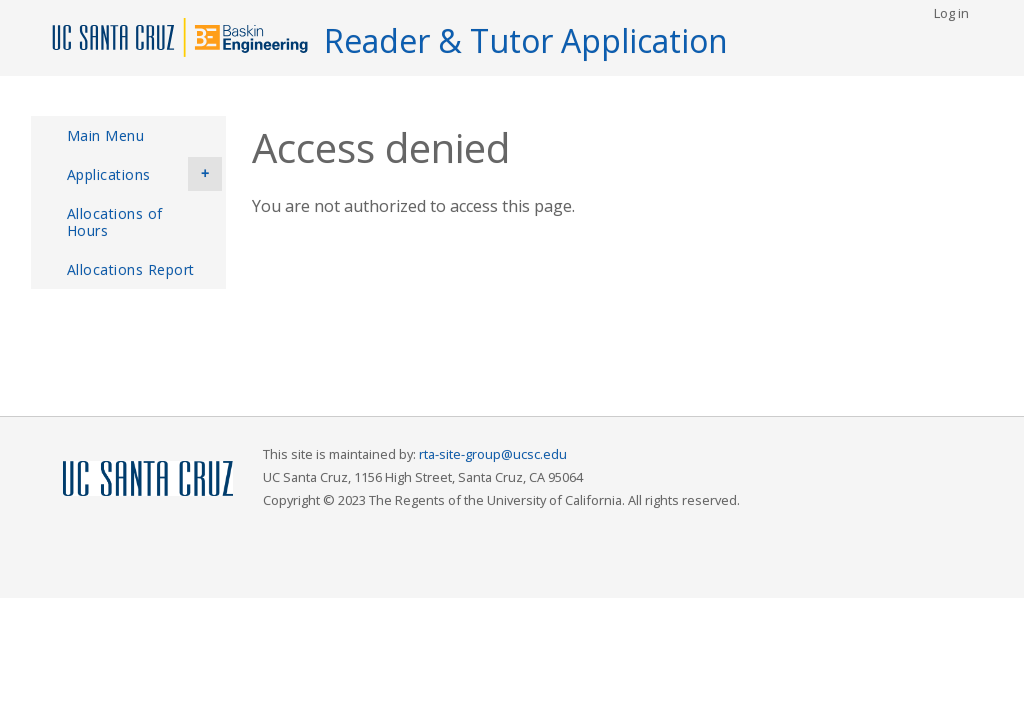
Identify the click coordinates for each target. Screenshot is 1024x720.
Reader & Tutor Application (526, 40)
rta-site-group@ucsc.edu (493, 454)
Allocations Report (131, 269)
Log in (951, 13)
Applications (144, 174)
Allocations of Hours (115, 222)
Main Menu (106, 135)
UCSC (148, 479)
